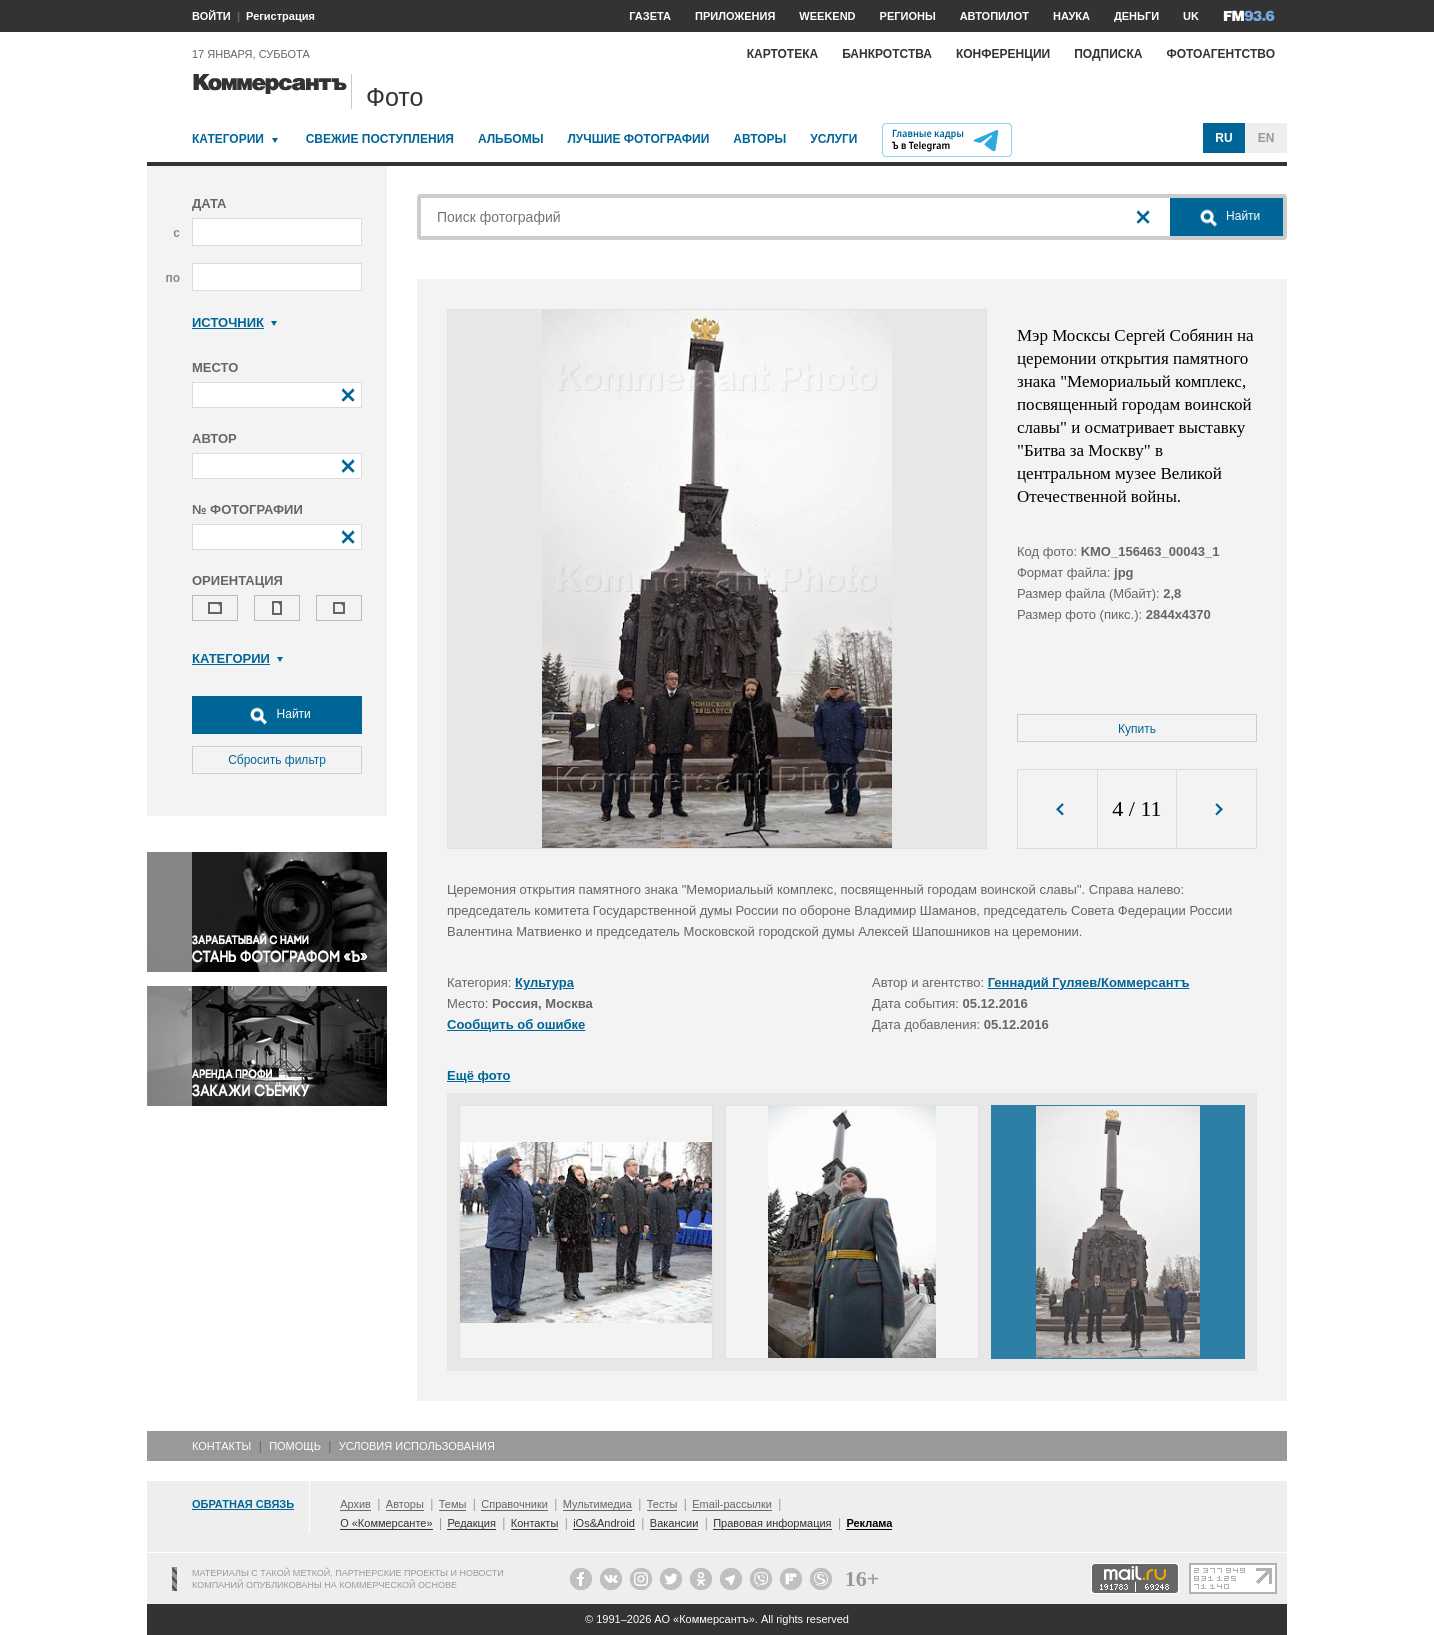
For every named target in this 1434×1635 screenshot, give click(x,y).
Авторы (759, 139)
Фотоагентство (1220, 54)
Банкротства (887, 54)
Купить (1137, 729)
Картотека (783, 54)
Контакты (221, 1446)
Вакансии (674, 1523)
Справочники (514, 1504)
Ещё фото (478, 1075)
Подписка (1108, 54)
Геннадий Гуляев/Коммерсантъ (1089, 982)
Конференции (1003, 54)
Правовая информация (772, 1523)
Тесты (662, 1504)
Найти (277, 715)
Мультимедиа (597, 1504)
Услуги (833, 139)
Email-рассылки (732, 1504)
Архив (355, 1504)
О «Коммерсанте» (386, 1523)
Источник (234, 322)
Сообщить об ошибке (516, 1024)
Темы (453, 1504)
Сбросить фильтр (277, 760)
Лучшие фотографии (638, 139)
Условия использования (417, 1446)
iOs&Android (604, 1523)
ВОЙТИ (211, 16)
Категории (228, 139)
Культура (544, 982)
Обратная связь (243, 1504)
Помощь (295, 1446)
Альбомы (511, 139)
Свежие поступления (380, 139)
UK (1191, 16)
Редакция (471, 1523)
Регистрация (280, 16)
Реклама (869, 1523)
